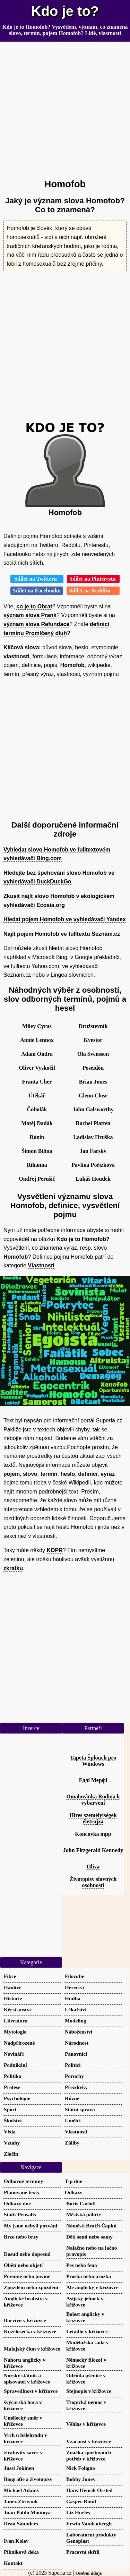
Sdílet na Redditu (93, 590)
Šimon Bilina (36, 1151)
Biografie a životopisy (28, 2479)
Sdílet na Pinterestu (93, 579)
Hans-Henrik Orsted (89, 2490)
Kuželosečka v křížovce (30, 2331)
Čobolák (37, 1109)
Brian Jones (93, 1082)
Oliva (93, 1866)
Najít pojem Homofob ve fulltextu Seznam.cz (61, 934)
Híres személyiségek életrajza (92, 1818)
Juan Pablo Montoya (27, 2512)
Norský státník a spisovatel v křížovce (27, 2378)
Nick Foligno (80, 2468)
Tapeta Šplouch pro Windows (93, 1761)
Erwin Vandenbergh (89, 2523)
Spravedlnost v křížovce (31, 2391)
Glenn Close (93, 1095)
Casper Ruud (81, 2501)
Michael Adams (21, 2490)
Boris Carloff (81, 2203)
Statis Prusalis (20, 2214)
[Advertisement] (65, 107)
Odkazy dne (17, 2203)
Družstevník (93, 1026)
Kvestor (93, 1040)
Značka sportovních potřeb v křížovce (88, 2455)
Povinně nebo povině (27, 2276)
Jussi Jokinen (19, 2468)
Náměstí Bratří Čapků (91, 2225)
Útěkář (37, 1095)
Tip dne (73, 2181)
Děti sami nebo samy (89, 2237)
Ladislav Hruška (93, 1137)
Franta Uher (37, 1082)
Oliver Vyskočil (37, 1068)
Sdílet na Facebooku (36, 590)
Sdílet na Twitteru (36, 579)
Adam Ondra (37, 1054)
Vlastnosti (41, 1265)
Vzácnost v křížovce (88, 2441)
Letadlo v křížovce (87, 2331)
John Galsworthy (93, 1109)
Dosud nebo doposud (27, 2254)
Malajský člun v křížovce (32, 2349)
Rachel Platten (93, 1123)
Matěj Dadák (36, 1123)
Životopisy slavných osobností (93, 1882)
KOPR (55, 1550)
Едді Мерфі (93, 1780)
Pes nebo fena (81, 2265)
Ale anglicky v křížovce (92, 2287)
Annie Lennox (36, 1040)
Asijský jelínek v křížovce (84, 2301)
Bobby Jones (80, 2479)
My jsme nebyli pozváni (30, 2225)
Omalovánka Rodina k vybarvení (93, 1800)
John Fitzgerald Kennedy (93, 1850)
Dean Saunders (21, 2523)
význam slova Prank (30, 615)
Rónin (37, 1137)
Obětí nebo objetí (23, 2265)
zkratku (13, 1568)
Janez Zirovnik (21, 2501)
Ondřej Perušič (37, 1179)
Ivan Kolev (16, 2541)
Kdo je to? (65, 11)
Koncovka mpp (93, 1834)
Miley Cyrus (37, 1026)
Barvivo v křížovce (25, 2320)
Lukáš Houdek (93, 1179)
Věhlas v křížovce (86, 2424)
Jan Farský (93, 1151)
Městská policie (83, 2214)
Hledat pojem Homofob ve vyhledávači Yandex (64, 919)
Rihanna (37, 1165)
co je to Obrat (34, 606)
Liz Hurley (78, 2512)
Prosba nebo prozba (88, 2276)
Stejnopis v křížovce (88, 2391)
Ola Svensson (93, 1054)
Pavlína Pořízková (93, 1165)
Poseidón (93, 1068)
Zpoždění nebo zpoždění (31, 2287)
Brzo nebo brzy (21, 2237)
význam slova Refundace (36, 624)
